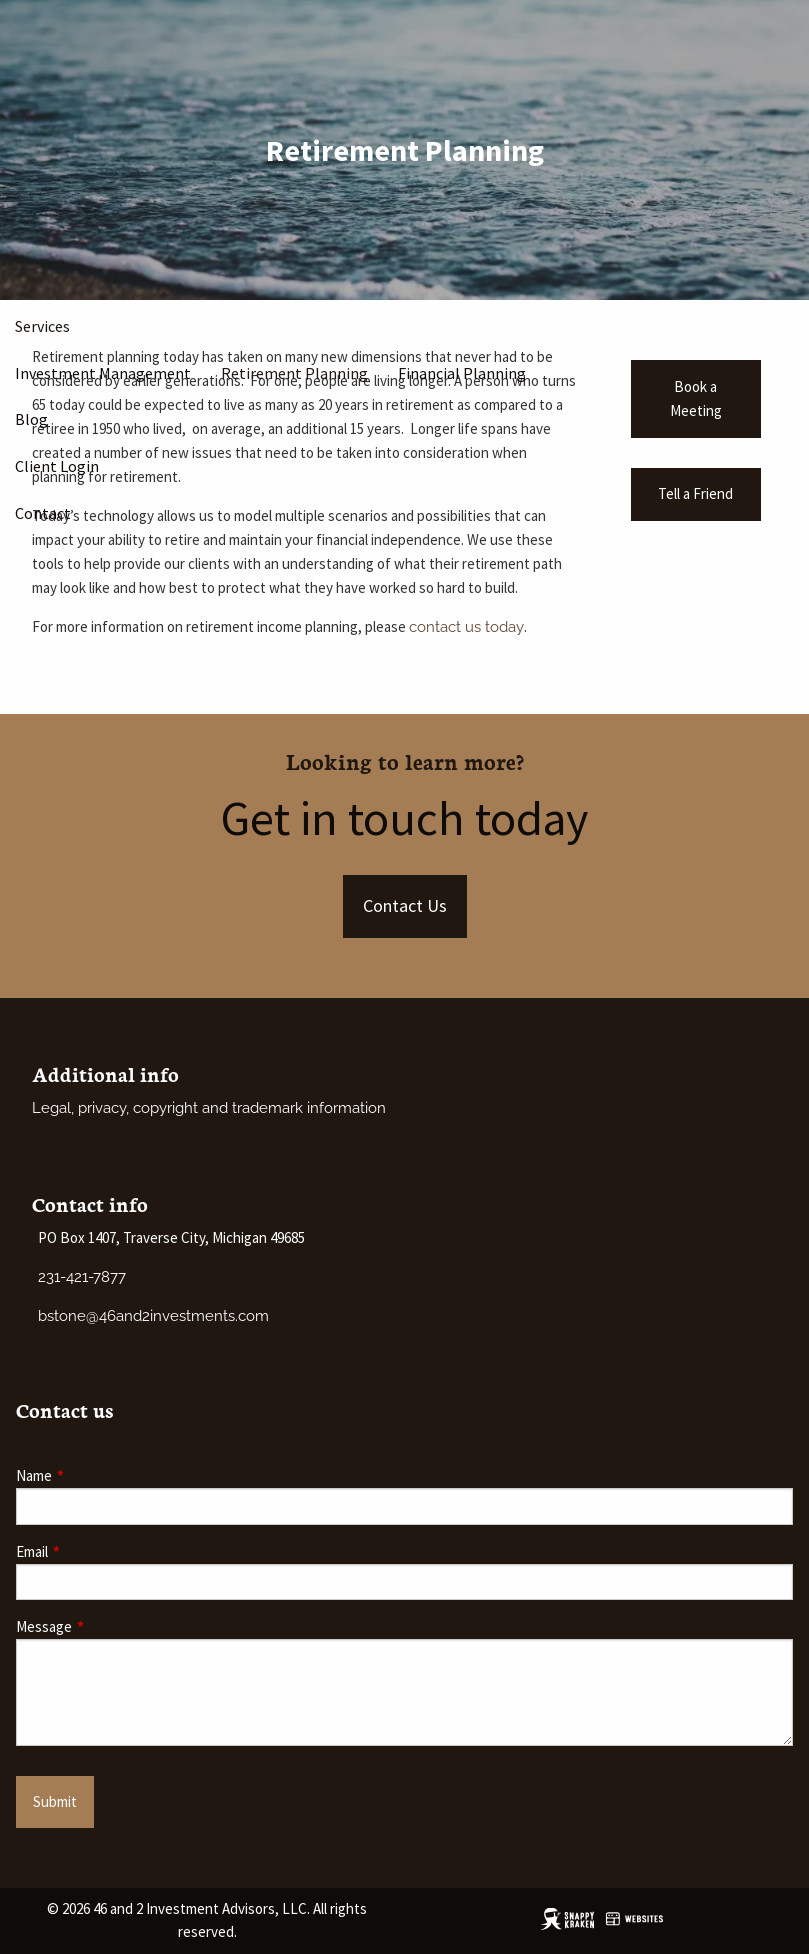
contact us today (466, 627)
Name (100, 1475)
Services (42, 326)
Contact (43, 513)
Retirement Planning (294, 373)
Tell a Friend (695, 493)
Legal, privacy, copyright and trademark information (209, 1108)
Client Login (57, 466)
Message (110, 1626)
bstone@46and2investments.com (153, 1316)
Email (98, 1551)
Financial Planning (462, 373)
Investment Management (103, 373)
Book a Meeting (696, 398)
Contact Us (405, 905)
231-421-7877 (82, 1277)
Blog (31, 419)
